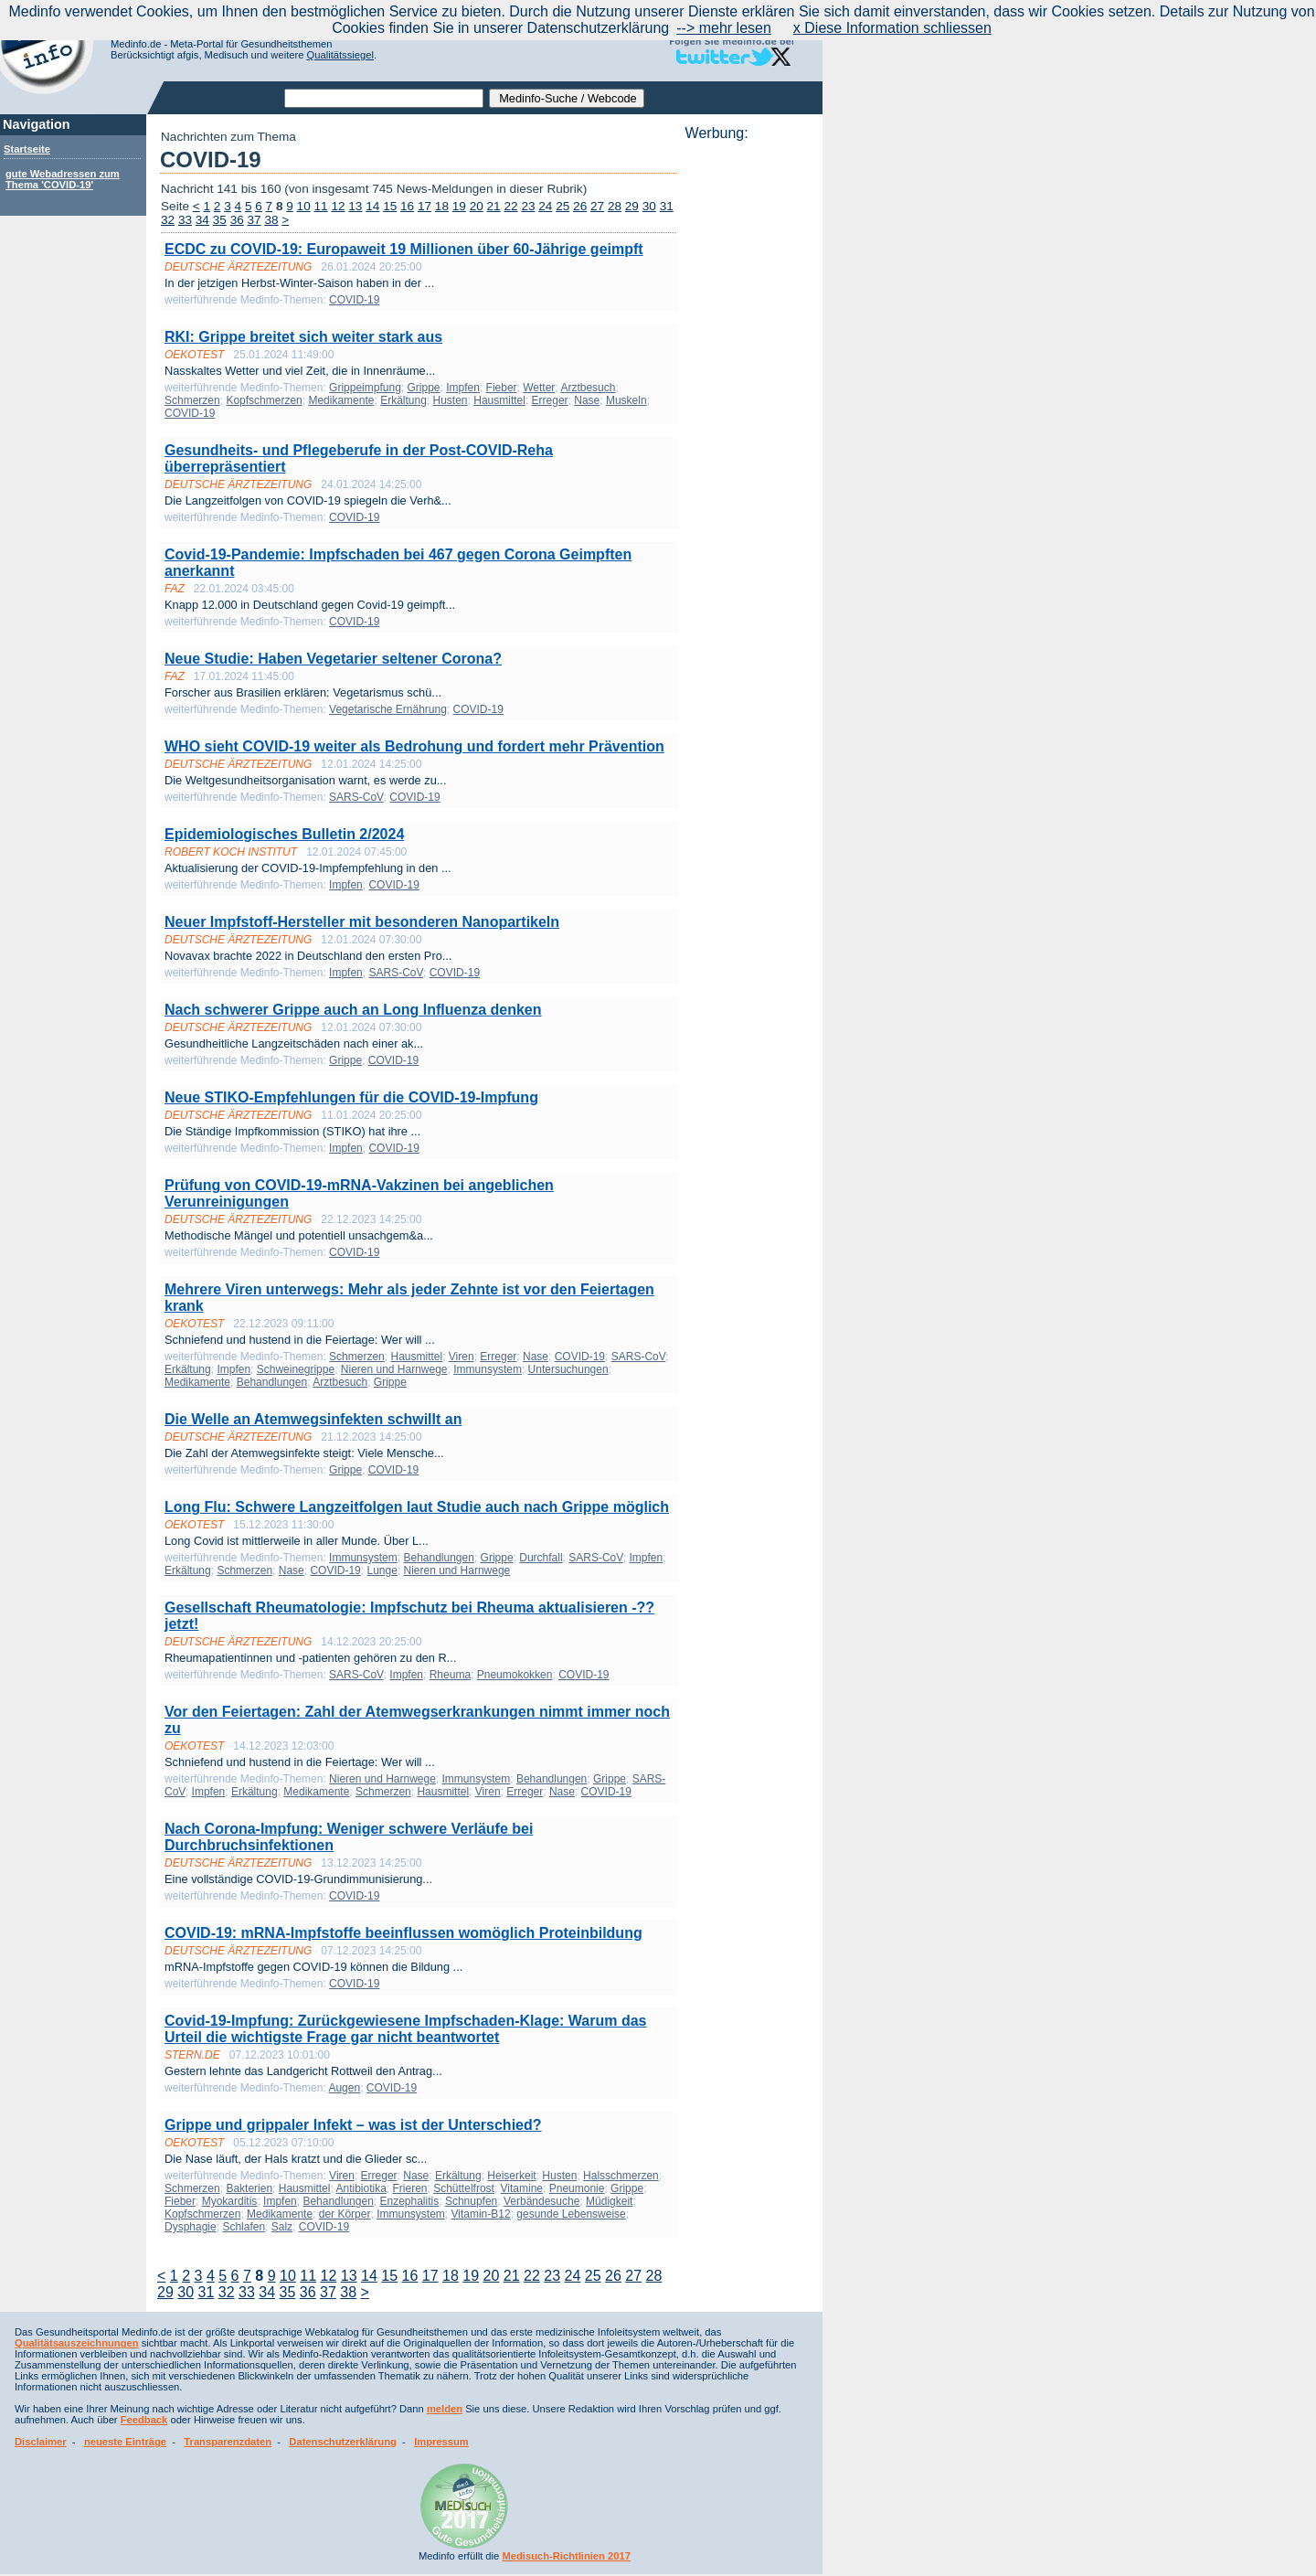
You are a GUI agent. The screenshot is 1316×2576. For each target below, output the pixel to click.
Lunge (381, 1570)
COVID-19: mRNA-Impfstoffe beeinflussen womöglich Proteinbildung (403, 1933)
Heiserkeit (511, 2175)
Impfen (463, 387)
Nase (587, 400)
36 (237, 220)
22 (510, 206)
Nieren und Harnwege (394, 1369)
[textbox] (383, 98)
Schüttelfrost (463, 2188)
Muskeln (626, 400)
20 (476, 206)
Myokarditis (230, 2201)
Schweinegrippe (295, 1369)
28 (614, 206)
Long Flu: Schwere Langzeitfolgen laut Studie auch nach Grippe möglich (416, 1507)
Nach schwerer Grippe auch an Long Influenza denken (353, 1009)
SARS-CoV (356, 797)
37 (254, 220)
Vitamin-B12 (481, 2214)
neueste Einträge (125, 2441)
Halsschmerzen (621, 2175)
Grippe (423, 387)
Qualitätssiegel (340, 54)
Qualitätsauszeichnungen (77, 2342)
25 (562, 206)
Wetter (539, 387)
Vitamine (522, 2188)
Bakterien (249, 2188)
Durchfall (540, 1557)
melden (444, 2408)
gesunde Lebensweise (570, 2214)
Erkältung (403, 400)
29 (632, 206)
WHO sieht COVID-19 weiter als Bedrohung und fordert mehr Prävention (414, 746)
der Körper (345, 2214)
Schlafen (243, 2226)
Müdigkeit (609, 2201)
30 (649, 206)
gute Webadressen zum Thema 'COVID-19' (62, 179)
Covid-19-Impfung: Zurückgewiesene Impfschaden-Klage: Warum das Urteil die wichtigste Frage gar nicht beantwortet (405, 2029)
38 (271, 220)
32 (168, 220)
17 (424, 206)
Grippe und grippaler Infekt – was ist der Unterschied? (353, 2125)
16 (407, 206)
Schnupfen (471, 2201)
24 (545, 206)
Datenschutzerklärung (343, 2441)
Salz (281, 2226)
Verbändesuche (541, 2201)
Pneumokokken (515, 1674)
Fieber (501, 387)
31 (667, 206)
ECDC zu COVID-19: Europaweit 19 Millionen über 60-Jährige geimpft (403, 249)
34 (202, 220)
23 (528, 206)
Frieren (410, 2188)
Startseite (27, 149)
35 (220, 220)
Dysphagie (190, 2226)
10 (304, 206)
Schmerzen (192, 400)
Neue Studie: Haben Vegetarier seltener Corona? (333, 658)
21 (494, 206)
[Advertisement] (748, 416)
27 (597, 206)
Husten (450, 400)
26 (580, 206)
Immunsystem (487, 1369)
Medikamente (341, 400)
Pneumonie (577, 2188)
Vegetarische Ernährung (388, 709)
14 (372, 206)
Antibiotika (360, 2188)
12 (338, 206)
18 (442, 206)
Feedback (144, 2419)
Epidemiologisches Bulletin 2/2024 (284, 834)
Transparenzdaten (227, 2441)
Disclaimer (41, 2441)
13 (355, 206)
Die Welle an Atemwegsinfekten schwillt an (313, 1419)
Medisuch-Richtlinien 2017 (566, 2555)
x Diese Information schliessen (892, 28)
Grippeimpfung (365, 387)
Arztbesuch (587, 387)
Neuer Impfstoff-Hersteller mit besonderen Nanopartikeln (361, 922)
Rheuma (450, 1674)
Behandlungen (272, 1382)
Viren (461, 1356)
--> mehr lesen (723, 28)
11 (321, 206)
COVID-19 (354, 299)
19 (459, 206)
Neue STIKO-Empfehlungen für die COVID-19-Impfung (351, 1097)
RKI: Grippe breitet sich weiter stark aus (303, 337)
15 (390, 206)
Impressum (441, 2441)
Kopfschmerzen (264, 400)
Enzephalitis (410, 2201)
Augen (344, 2087)
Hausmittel (499, 400)
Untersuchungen (568, 1369)
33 (185, 220)
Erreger (550, 400)
